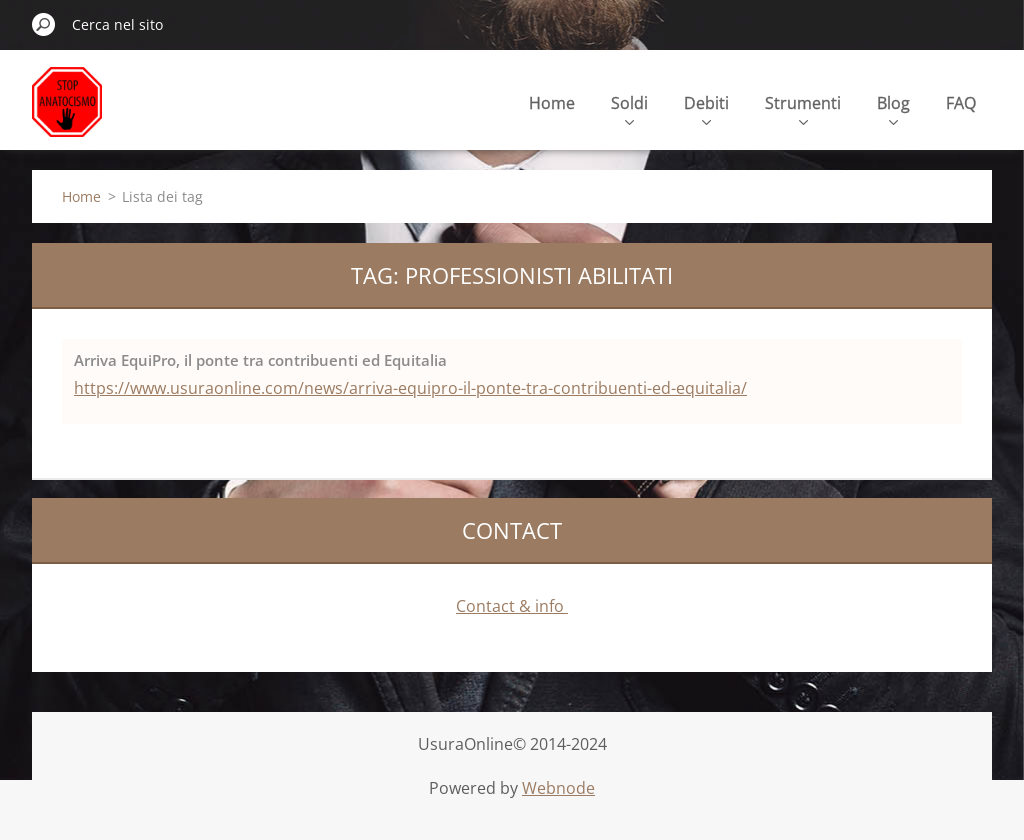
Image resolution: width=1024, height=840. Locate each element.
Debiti (706, 108)
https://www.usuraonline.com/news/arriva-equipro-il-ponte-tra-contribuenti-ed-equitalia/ (410, 388)
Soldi (629, 108)
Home (552, 103)
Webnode (558, 788)
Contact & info (512, 606)
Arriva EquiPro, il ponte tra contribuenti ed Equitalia (260, 360)
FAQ (961, 103)
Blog (893, 108)
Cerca (44, 24)
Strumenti (803, 108)
